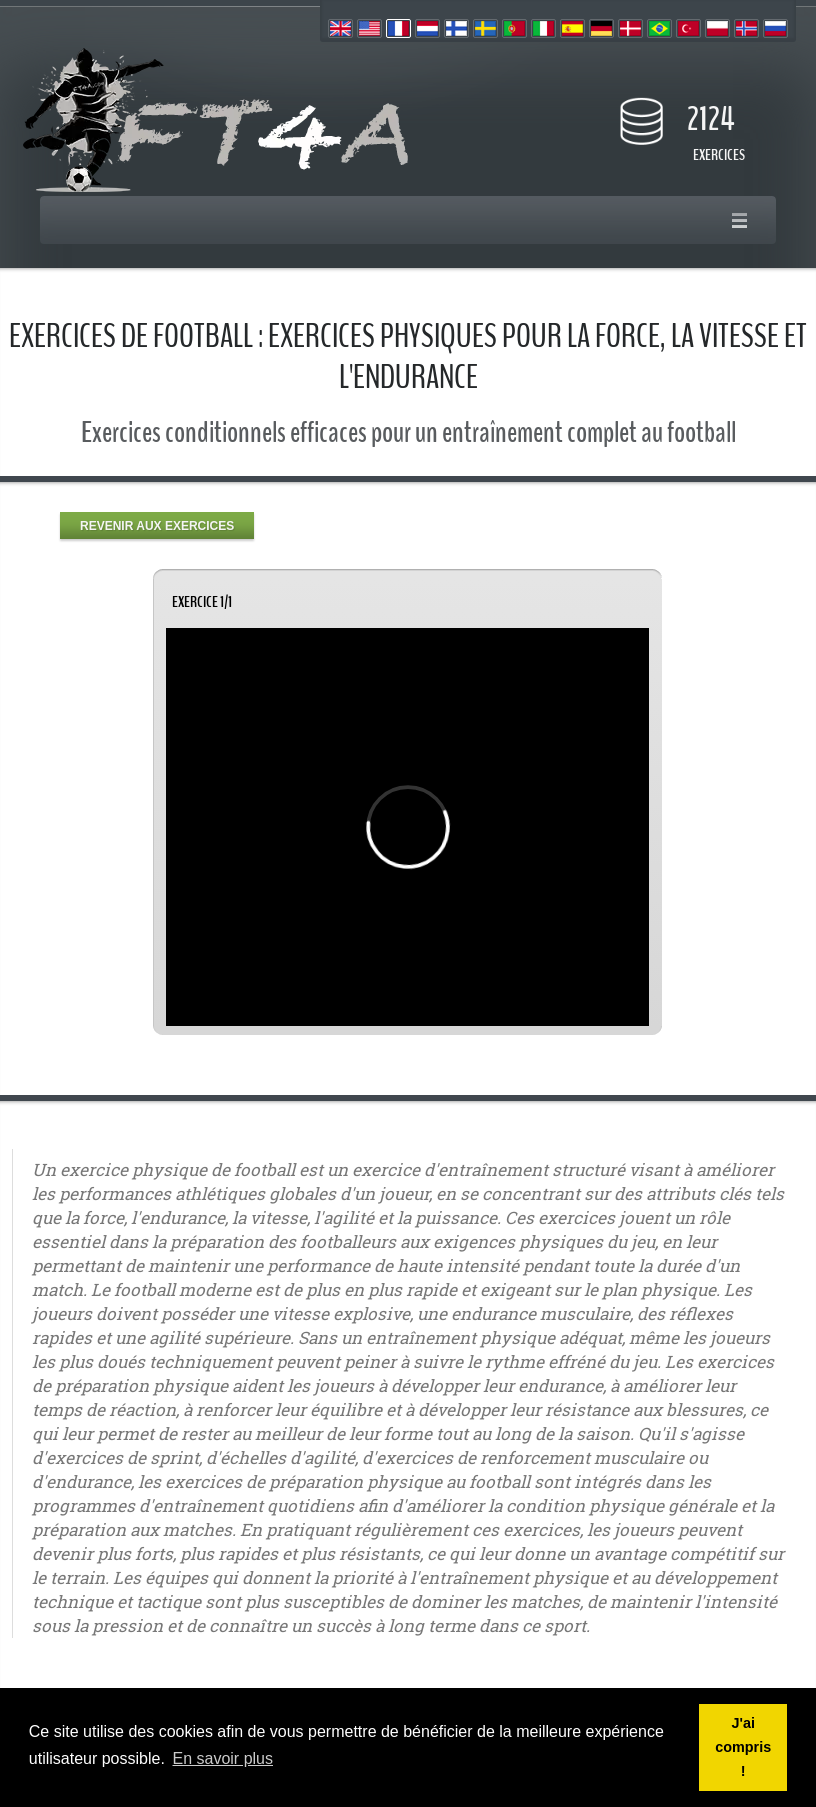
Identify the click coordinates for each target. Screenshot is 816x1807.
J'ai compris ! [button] (743, 1747)
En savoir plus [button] (223, 1758)
